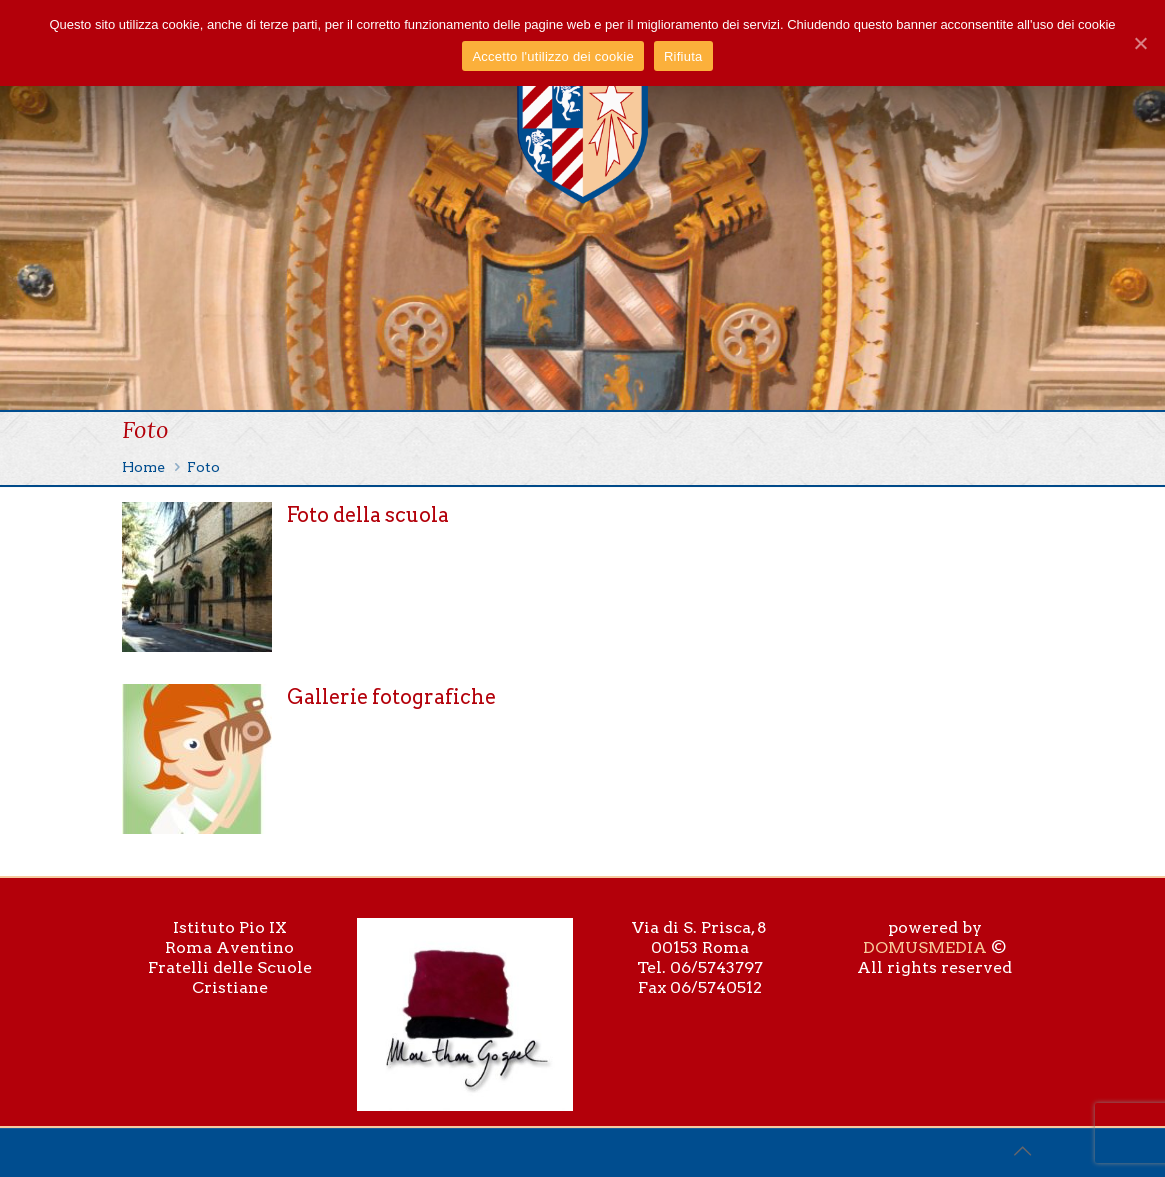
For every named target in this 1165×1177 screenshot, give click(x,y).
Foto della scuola (368, 515)
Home (143, 467)
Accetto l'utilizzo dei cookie (552, 56)
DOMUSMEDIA (925, 947)
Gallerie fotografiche (391, 697)
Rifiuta (683, 56)
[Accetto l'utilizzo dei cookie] (1140, 43)
